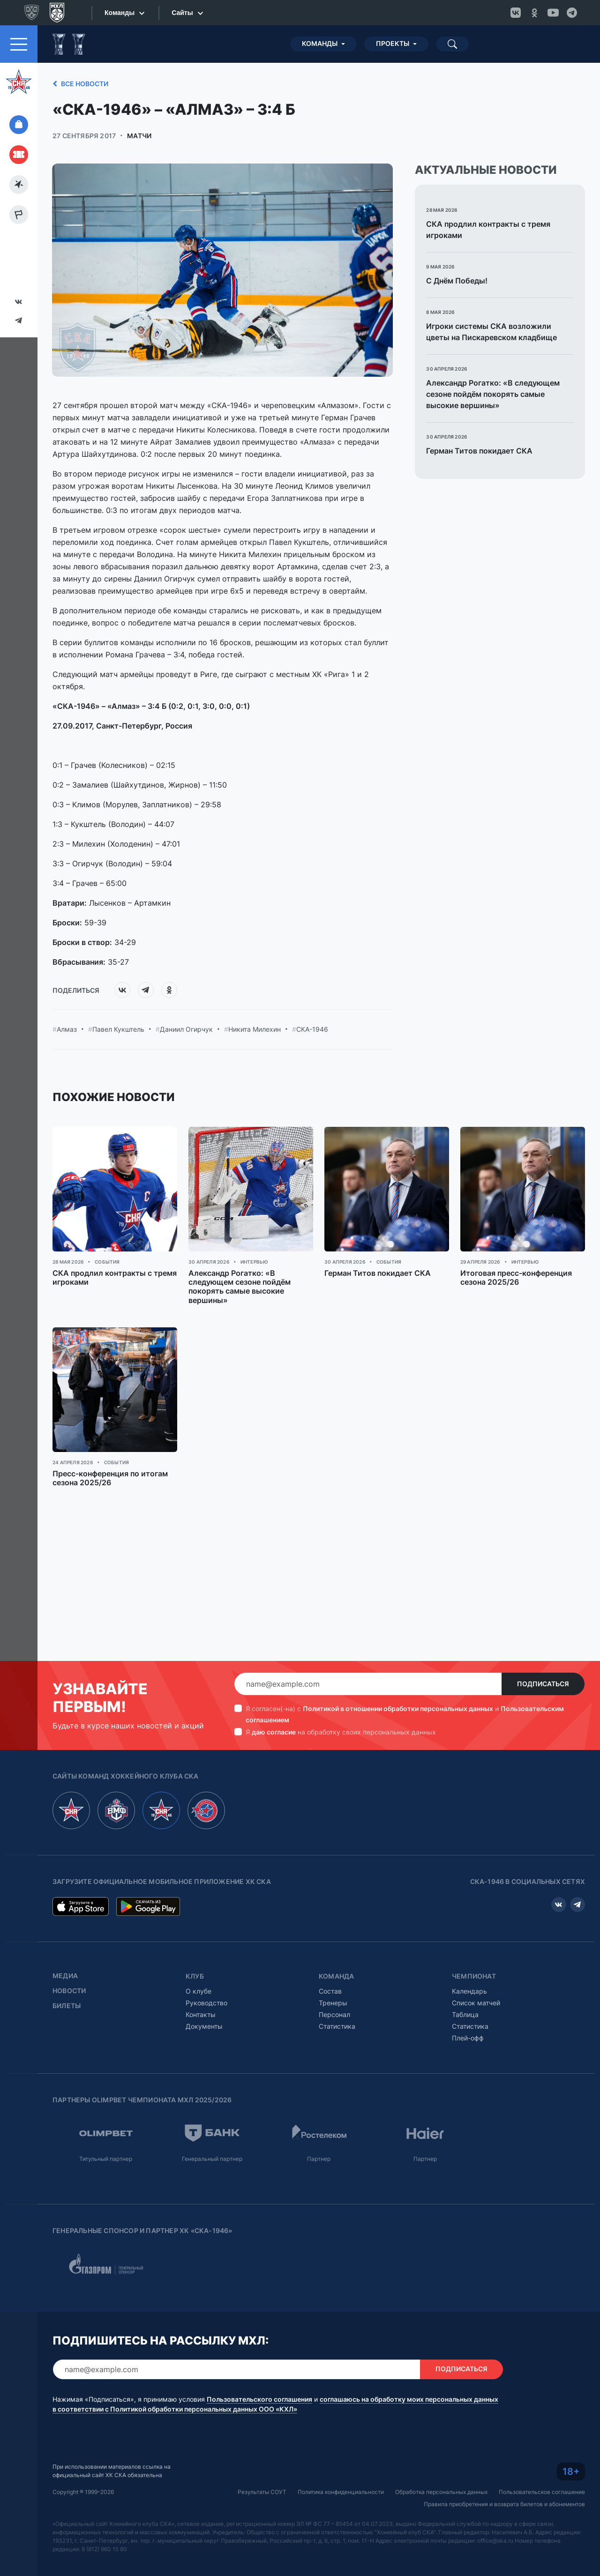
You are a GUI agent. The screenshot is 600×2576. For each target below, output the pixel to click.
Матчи (139, 136)
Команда (336, 1976)
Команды (320, 43)
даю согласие (274, 1732)
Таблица (465, 2014)
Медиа (65, 1976)
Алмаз (67, 1029)
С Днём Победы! (457, 280)
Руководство (206, 2003)
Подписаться (543, 1684)
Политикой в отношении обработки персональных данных (398, 1708)
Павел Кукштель (118, 1029)
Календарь (469, 1991)
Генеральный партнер (212, 2158)
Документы (204, 2026)
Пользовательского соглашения (259, 2399)
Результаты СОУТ (262, 2491)
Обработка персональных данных (441, 2491)
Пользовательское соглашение (542, 2491)
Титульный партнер (105, 2158)
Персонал (334, 2014)
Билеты (66, 2006)
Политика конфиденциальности (341, 2491)
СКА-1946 (312, 1029)
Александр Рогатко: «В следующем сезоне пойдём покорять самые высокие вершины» (493, 394)
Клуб (195, 1976)
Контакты (201, 2014)
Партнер (318, 2158)
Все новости (79, 83)
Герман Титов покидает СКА (479, 450)
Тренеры (333, 2003)
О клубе (198, 1991)
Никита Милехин (254, 1029)
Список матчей (476, 2003)
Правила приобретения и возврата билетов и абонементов (504, 2504)
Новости (69, 1991)
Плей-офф (468, 2038)
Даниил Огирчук (186, 1029)
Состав (330, 1991)
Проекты (392, 43)
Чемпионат (474, 1976)
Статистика (337, 2026)
